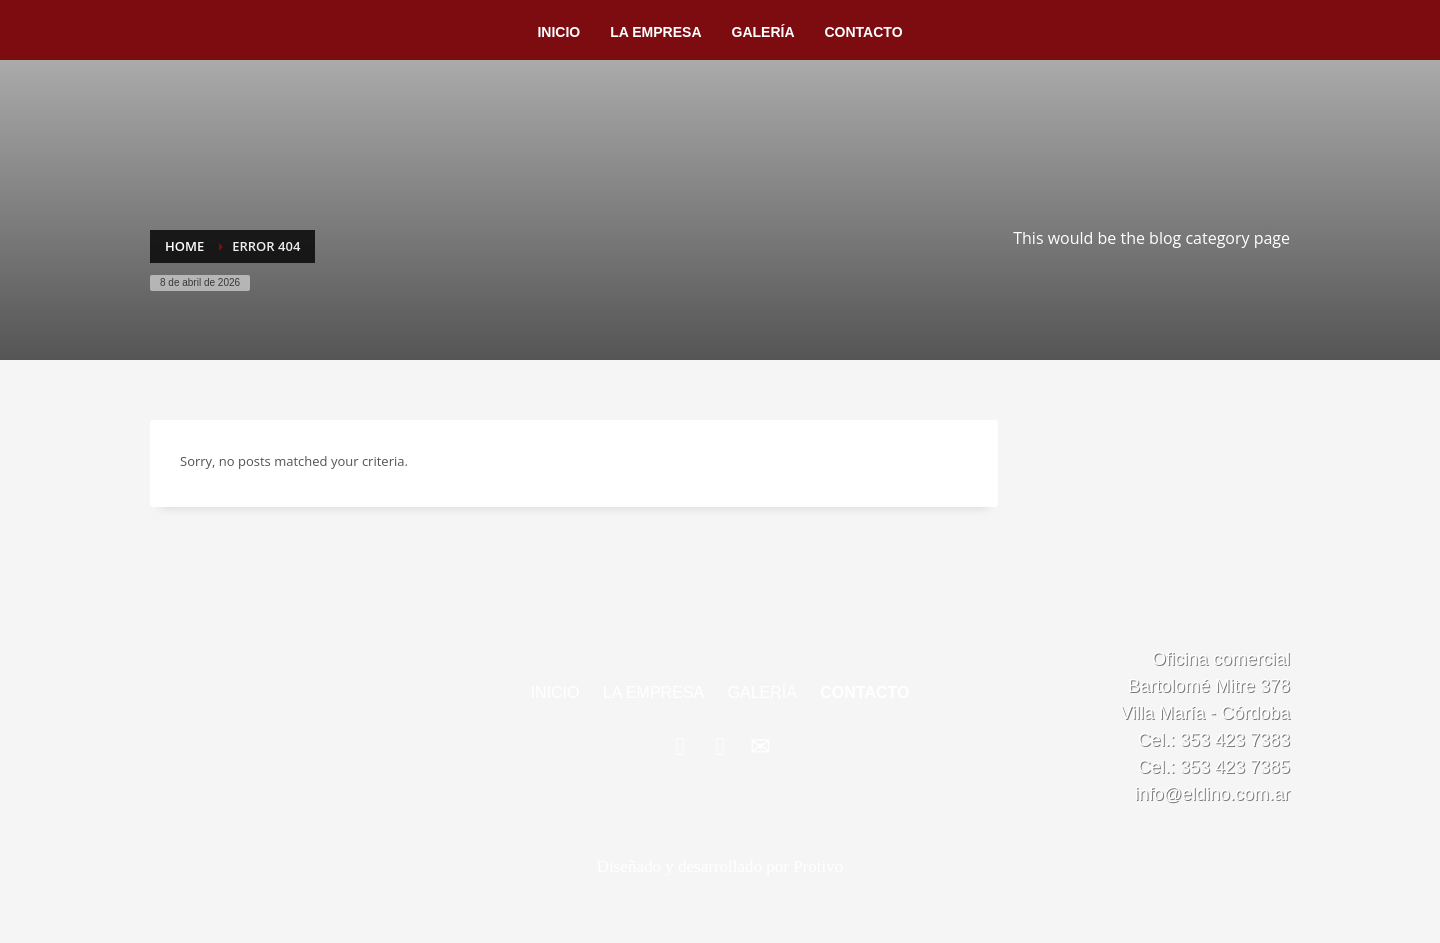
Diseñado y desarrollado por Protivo (720, 866)
